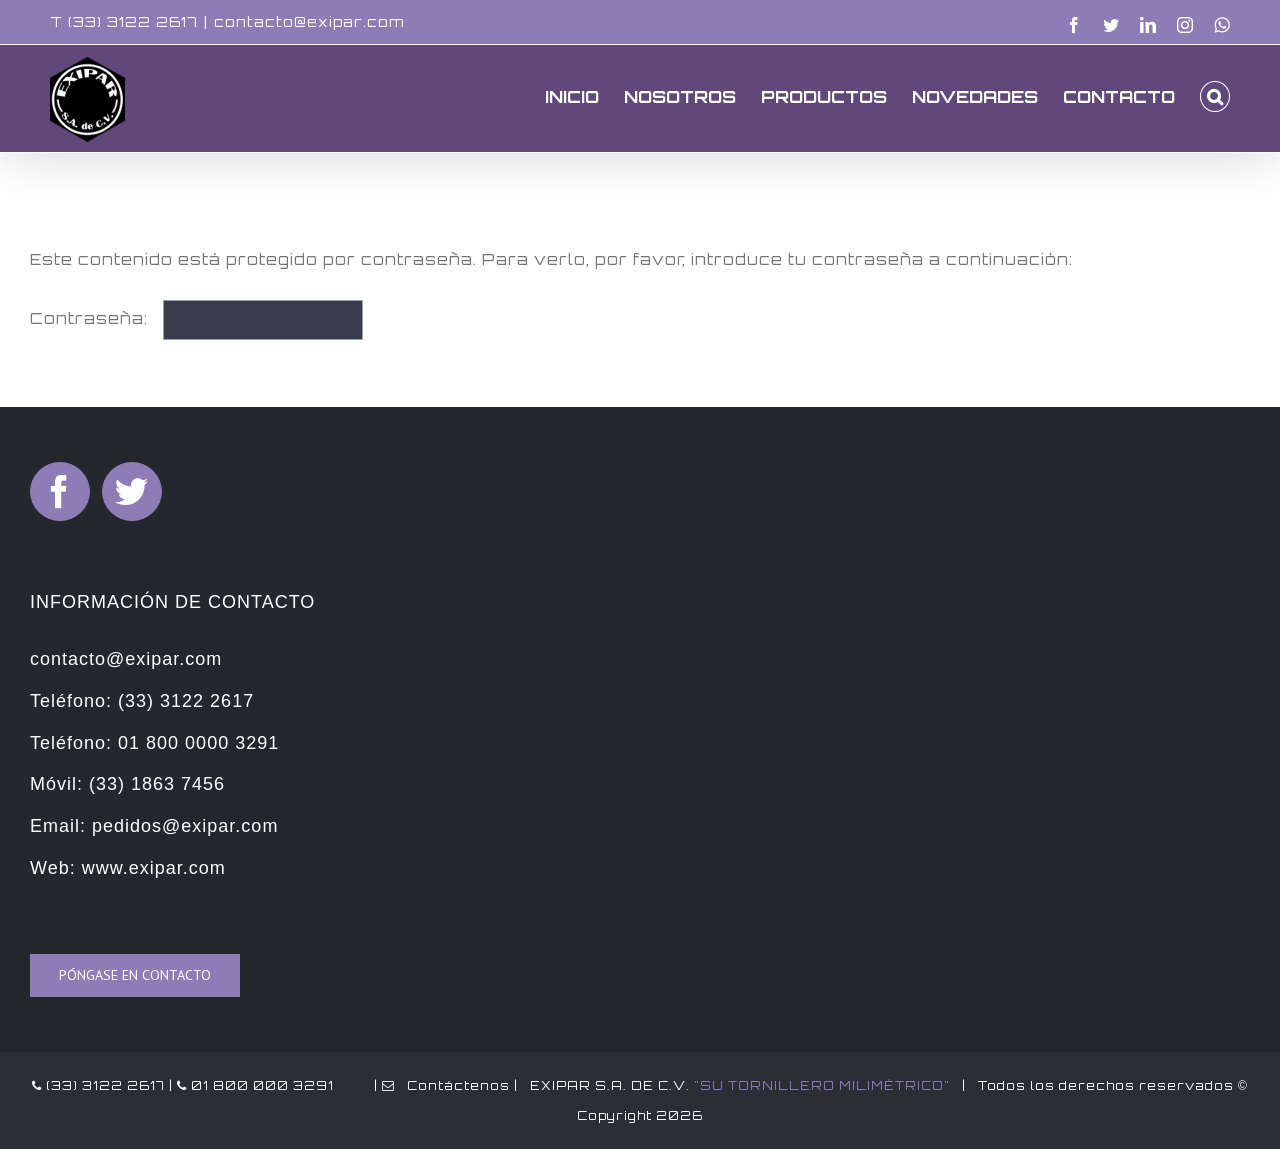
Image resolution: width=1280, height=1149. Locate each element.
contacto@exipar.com (309, 21)
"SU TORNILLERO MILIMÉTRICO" (822, 1085)
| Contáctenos (440, 1085)
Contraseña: (196, 318)
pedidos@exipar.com (185, 826)
